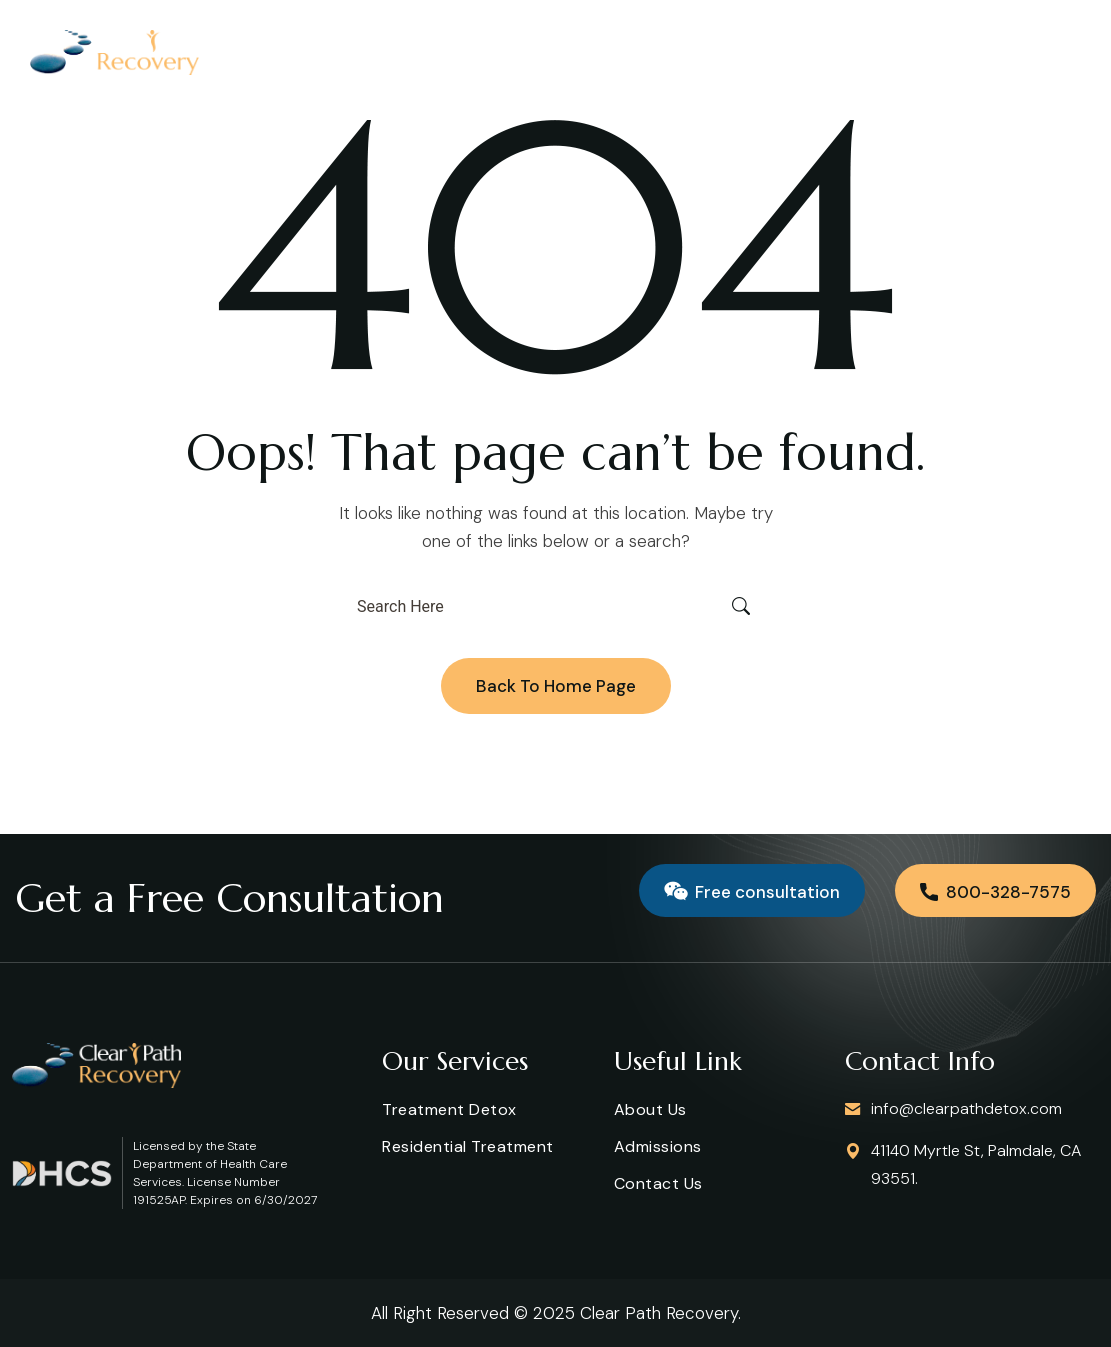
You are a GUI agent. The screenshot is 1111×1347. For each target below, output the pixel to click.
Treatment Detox (449, 1109)
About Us (650, 1109)
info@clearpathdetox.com (966, 1108)
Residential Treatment (468, 1146)
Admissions (658, 1146)
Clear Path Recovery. (660, 1313)
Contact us (658, 1183)
